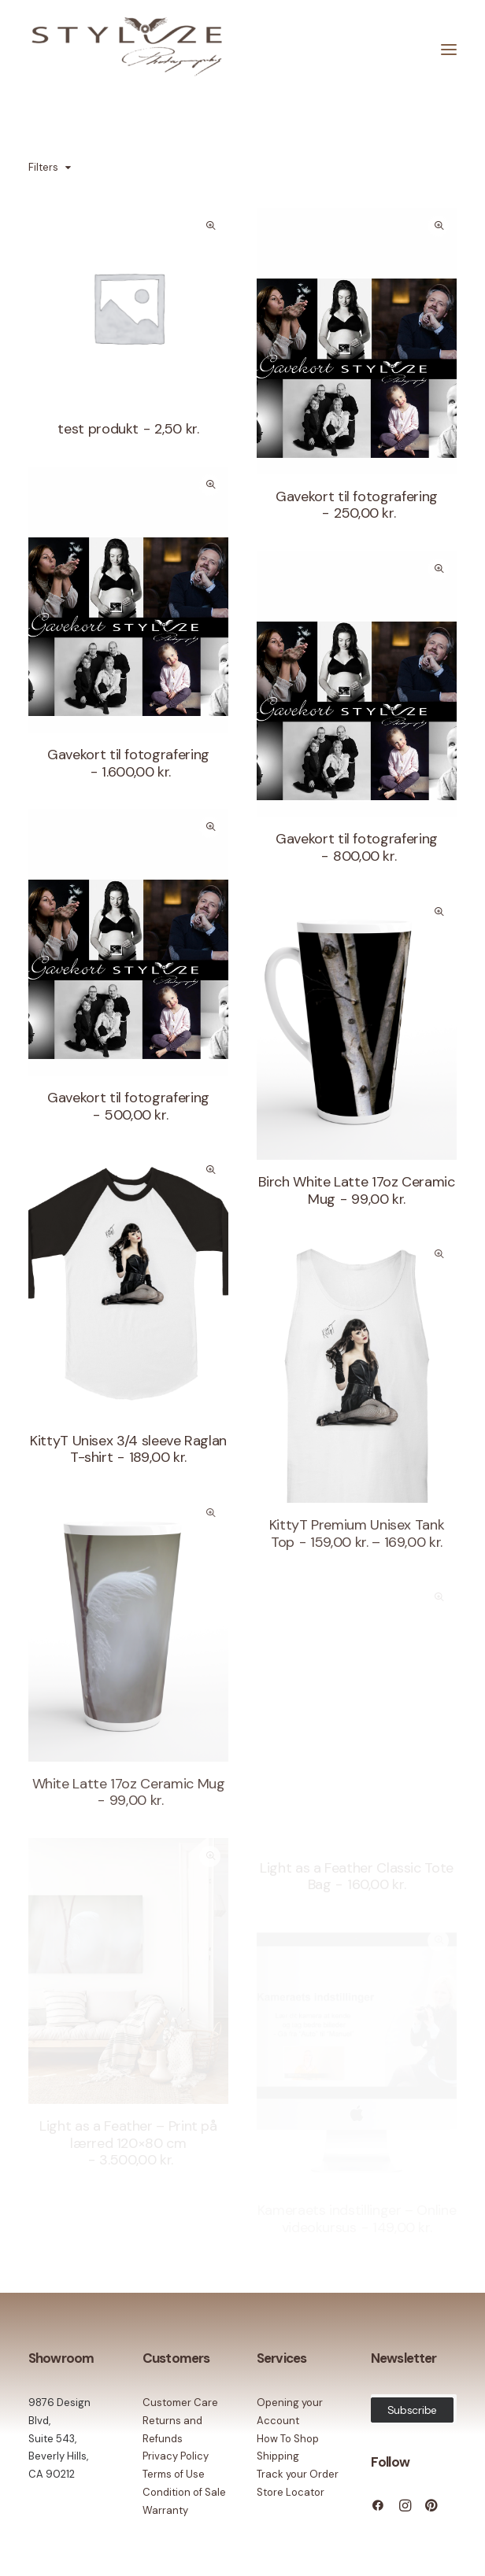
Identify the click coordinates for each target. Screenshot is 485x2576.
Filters (43, 167)
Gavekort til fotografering (357, 505)
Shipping (278, 2456)
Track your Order (298, 2474)
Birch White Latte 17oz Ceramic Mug (356, 1190)
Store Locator (290, 2492)
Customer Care (180, 2402)
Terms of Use (174, 2474)
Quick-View (209, 226)
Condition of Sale (184, 2492)
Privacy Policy (176, 2456)
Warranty (165, 2510)
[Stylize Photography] (126, 49)
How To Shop (288, 2438)
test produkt (127, 428)
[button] (128, 307)
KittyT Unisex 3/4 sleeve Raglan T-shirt (128, 1449)
